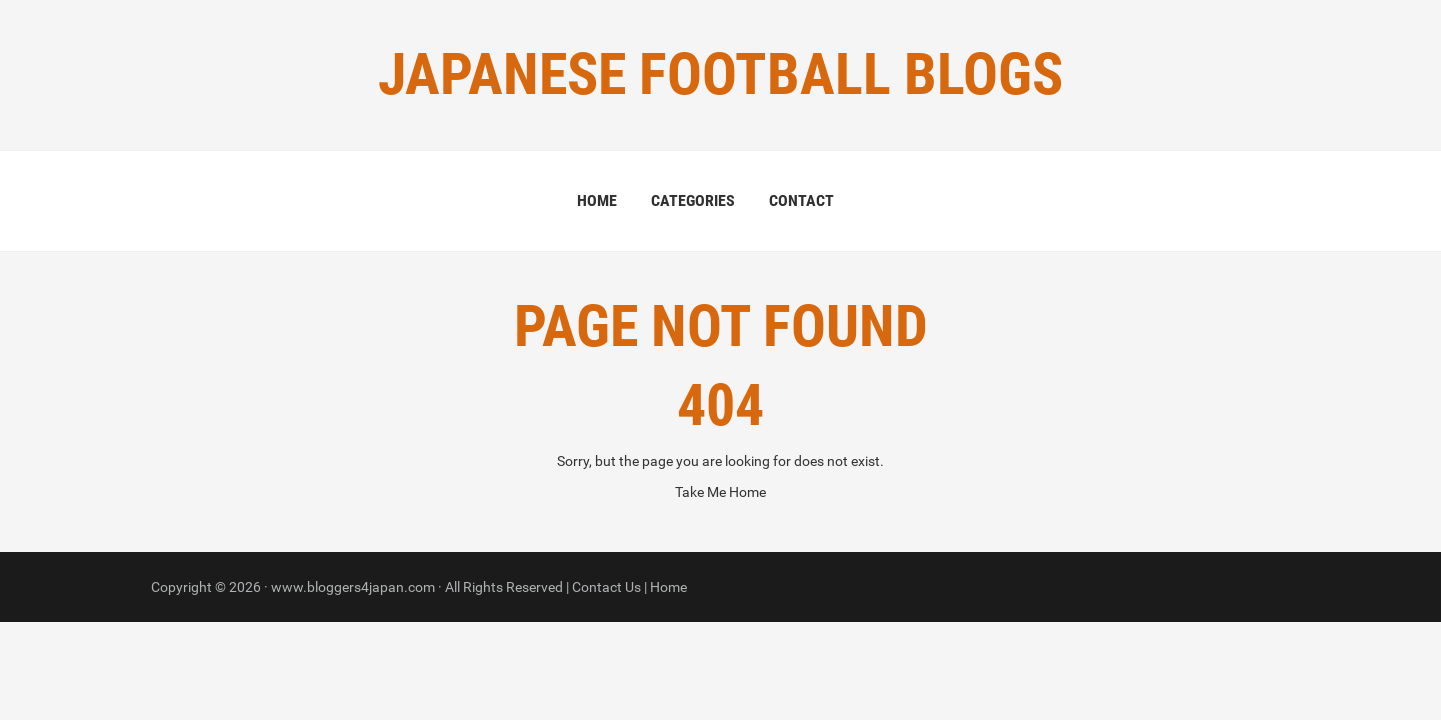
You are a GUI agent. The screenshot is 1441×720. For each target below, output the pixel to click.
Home (597, 200)
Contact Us (606, 587)
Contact (801, 200)
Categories (693, 200)
